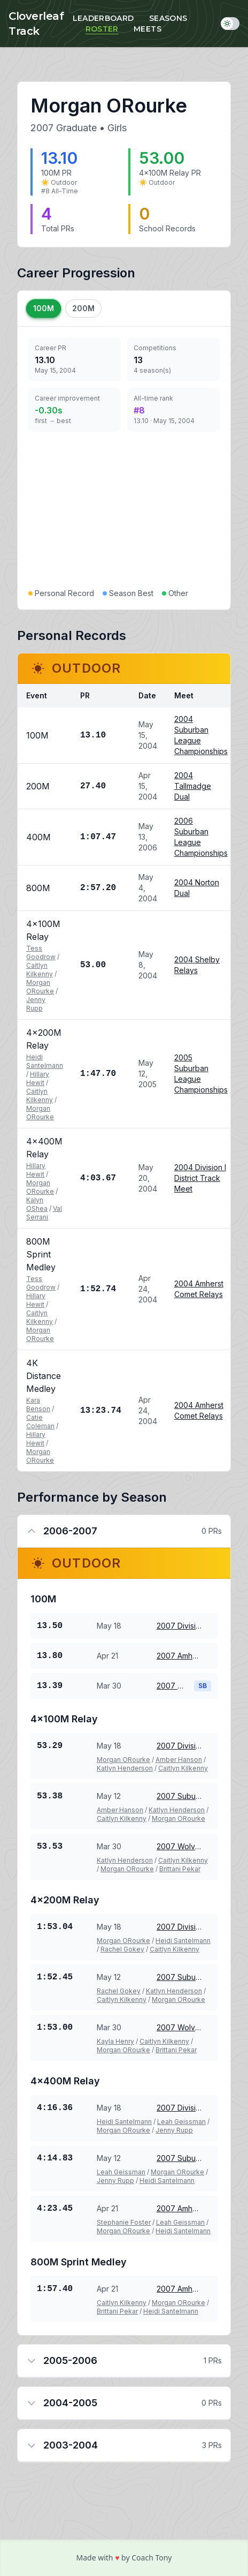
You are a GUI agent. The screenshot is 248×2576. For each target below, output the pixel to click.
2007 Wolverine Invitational (171, 1685)
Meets (147, 29)
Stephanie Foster (124, 2222)
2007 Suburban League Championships (180, 1796)
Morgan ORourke (40, 986)
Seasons (168, 18)
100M (43, 308)
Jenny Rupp (35, 1004)
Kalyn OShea (37, 1204)
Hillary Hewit (37, 1078)
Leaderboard (103, 18)
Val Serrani (44, 1212)
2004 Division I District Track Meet (200, 1178)
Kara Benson (38, 1404)
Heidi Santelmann (44, 1061)
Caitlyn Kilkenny (39, 969)
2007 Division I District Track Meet (180, 1625)
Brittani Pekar (179, 1869)
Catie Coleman (40, 1421)
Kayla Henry (115, 2041)
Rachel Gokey (122, 1949)
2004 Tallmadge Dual (192, 786)
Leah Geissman (181, 2122)
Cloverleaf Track (36, 23)
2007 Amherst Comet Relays (180, 1655)
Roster (102, 29)
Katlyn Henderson (125, 1768)
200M (83, 308)
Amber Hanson (179, 1760)
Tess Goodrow (41, 952)
